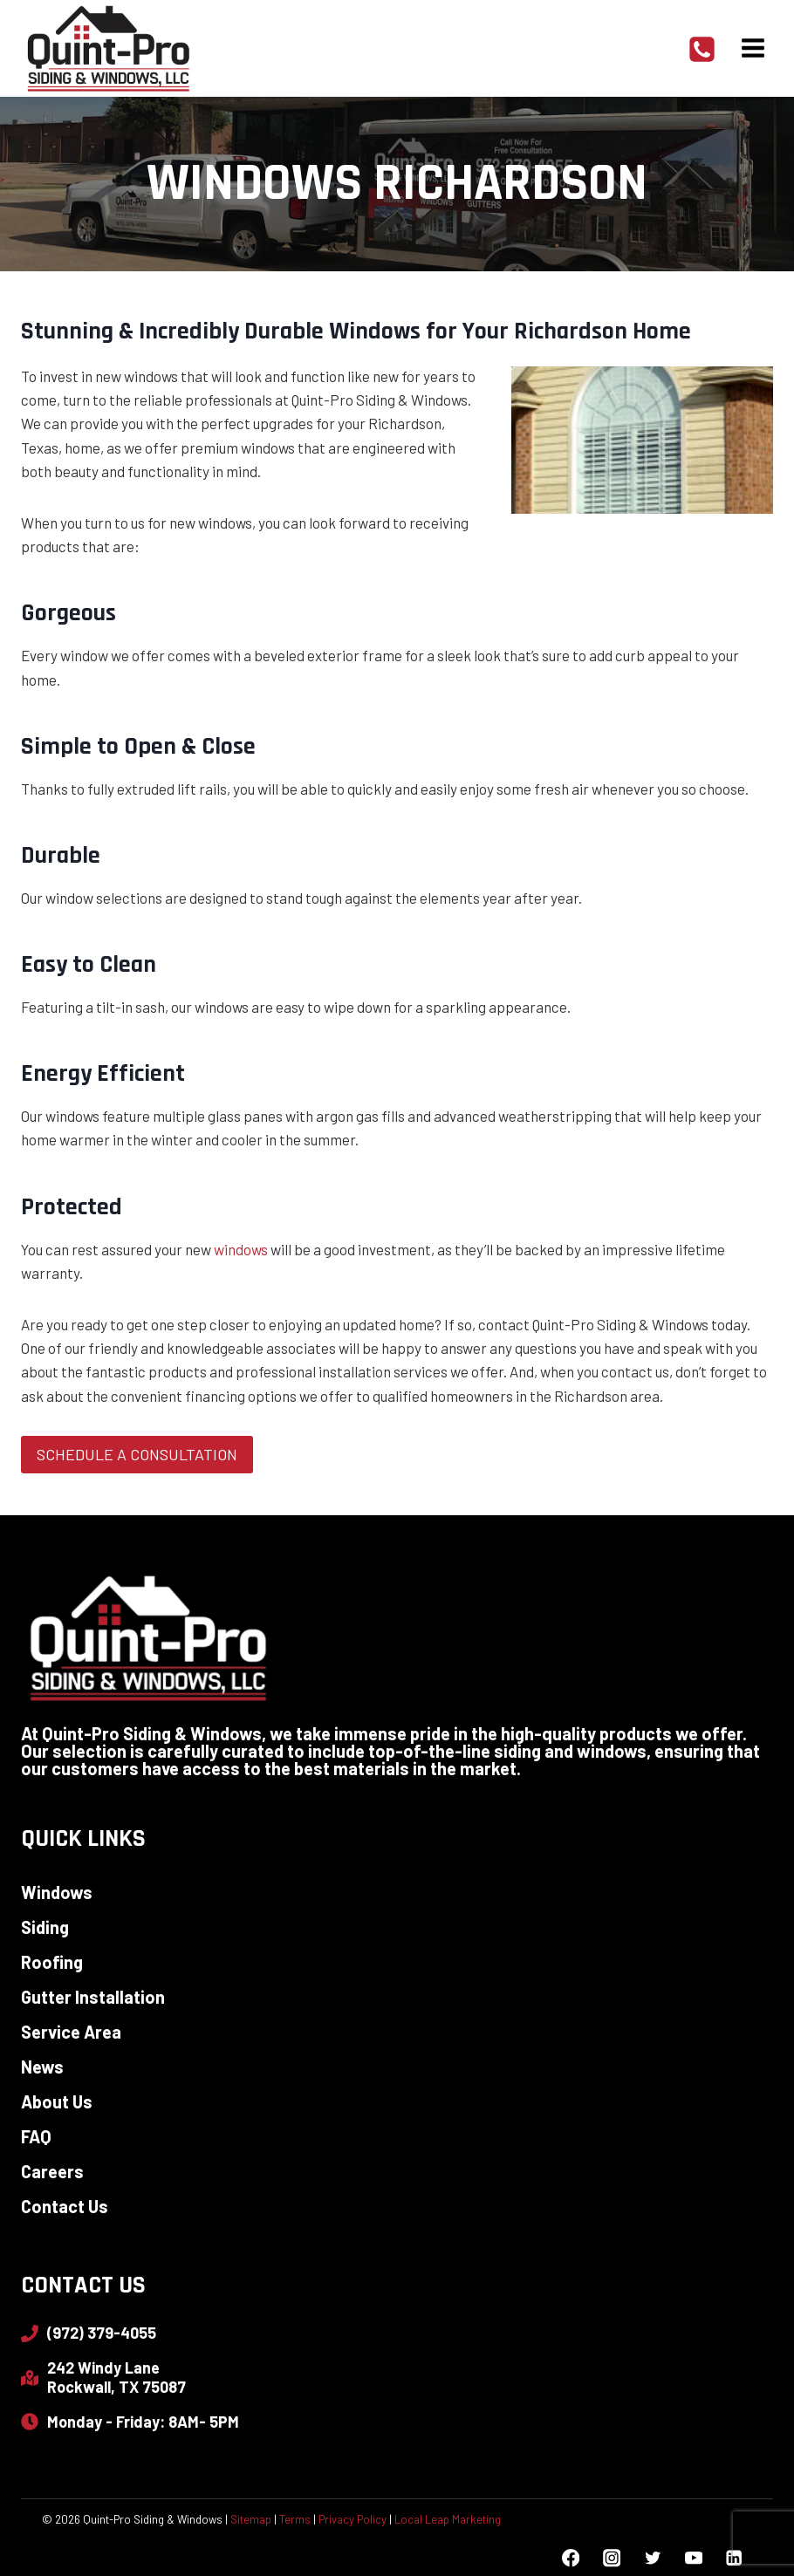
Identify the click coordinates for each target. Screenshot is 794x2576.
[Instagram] (611, 2558)
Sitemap (250, 2519)
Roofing (52, 1961)
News (42, 2066)
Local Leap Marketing (447, 2519)
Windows (56, 1892)
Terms (295, 2519)
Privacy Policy (352, 2519)
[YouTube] (693, 2558)
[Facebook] (571, 2558)
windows (241, 1249)
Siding (45, 1927)
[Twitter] (652, 2558)
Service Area (71, 2031)
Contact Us (64, 2206)
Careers (52, 2171)
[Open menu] (752, 47)
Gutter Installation (93, 1996)
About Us (56, 2101)
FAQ (36, 2136)
